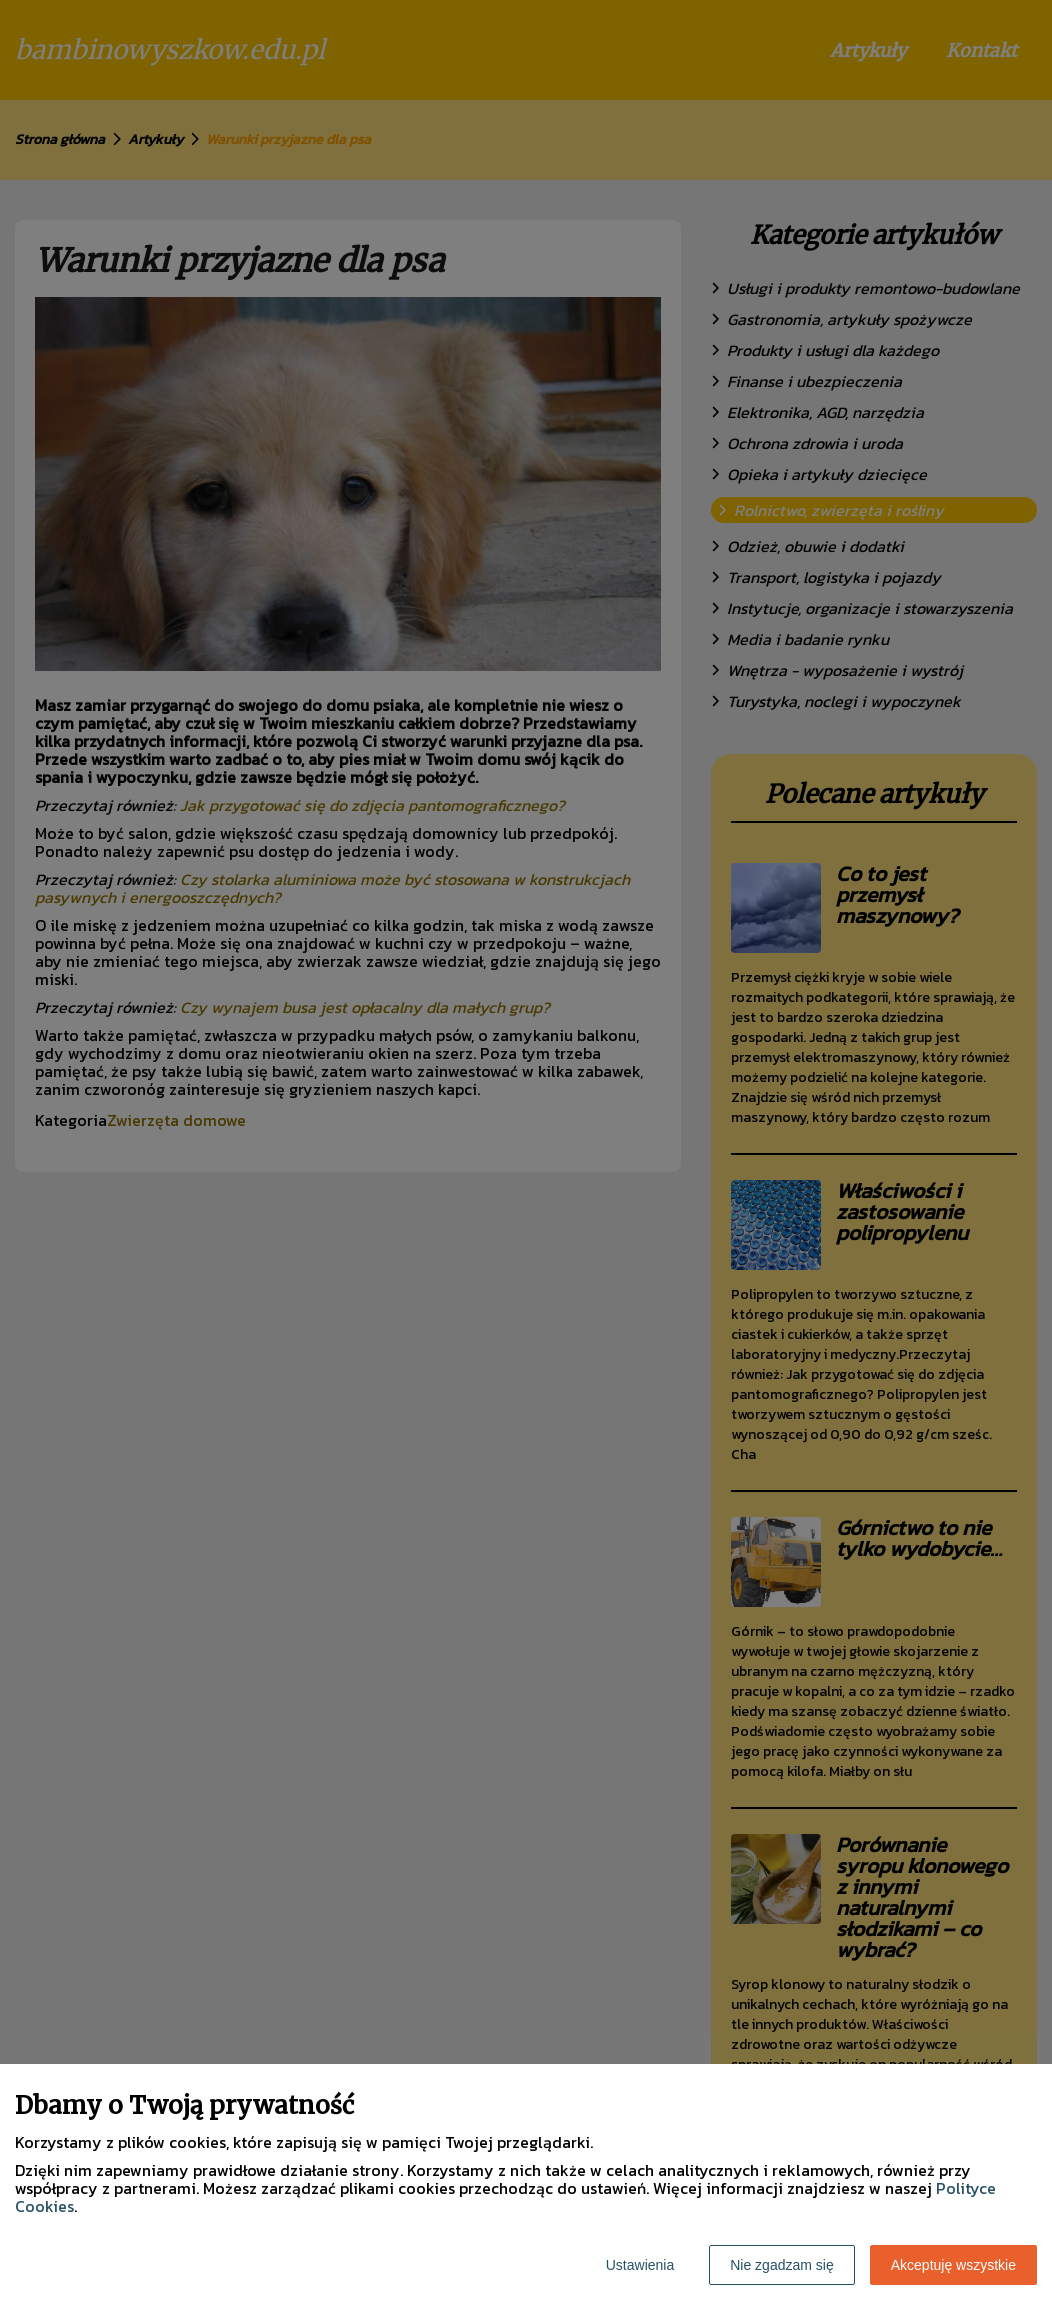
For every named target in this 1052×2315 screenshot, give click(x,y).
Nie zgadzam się (782, 2265)
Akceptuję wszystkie (953, 2265)
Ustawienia (640, 2265)
